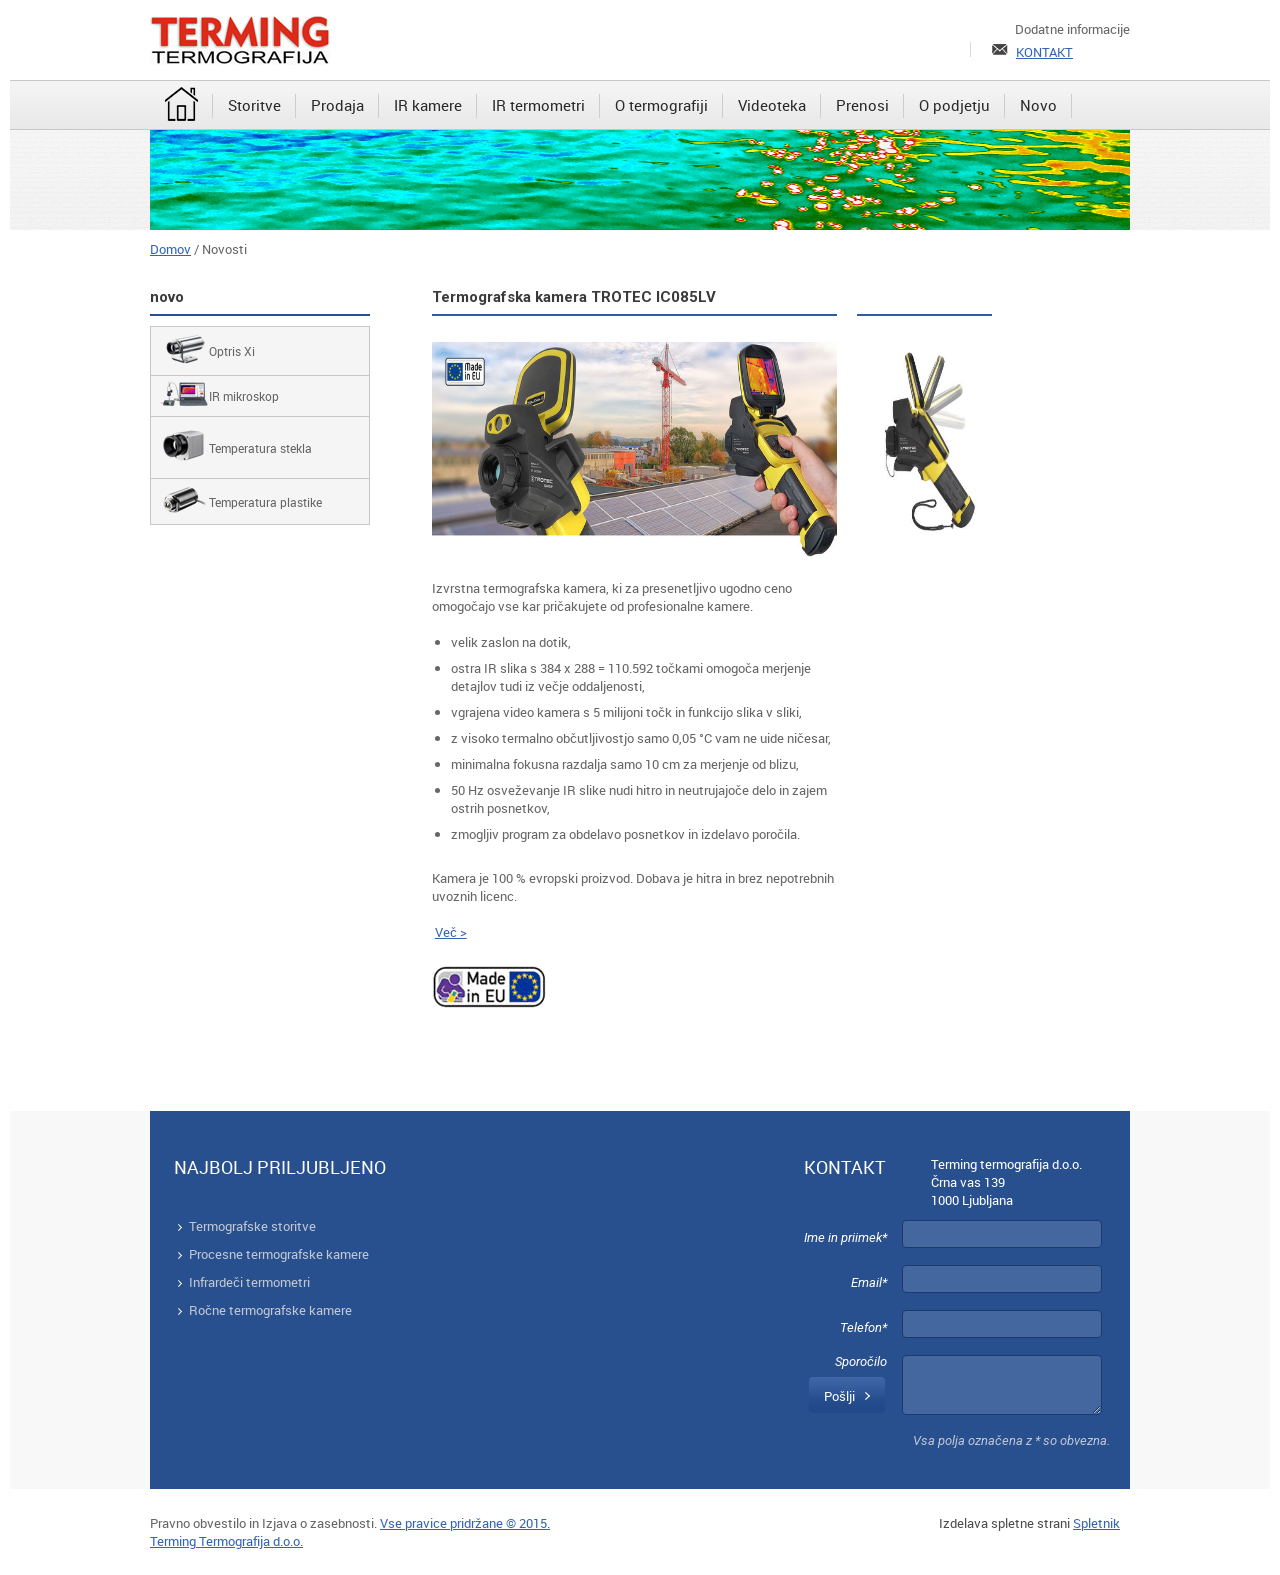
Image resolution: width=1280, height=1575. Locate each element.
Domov (170, 249)
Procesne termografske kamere (279, 1254)
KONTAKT (1044, 52)
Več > (451, 932)
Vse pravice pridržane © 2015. (465, 1523)
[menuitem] (181, 106)
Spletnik (1096, 1523)
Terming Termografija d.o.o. (226, 1541)
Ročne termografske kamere (270, 1310)
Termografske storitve (252, 1226)
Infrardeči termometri (249, 1282)
